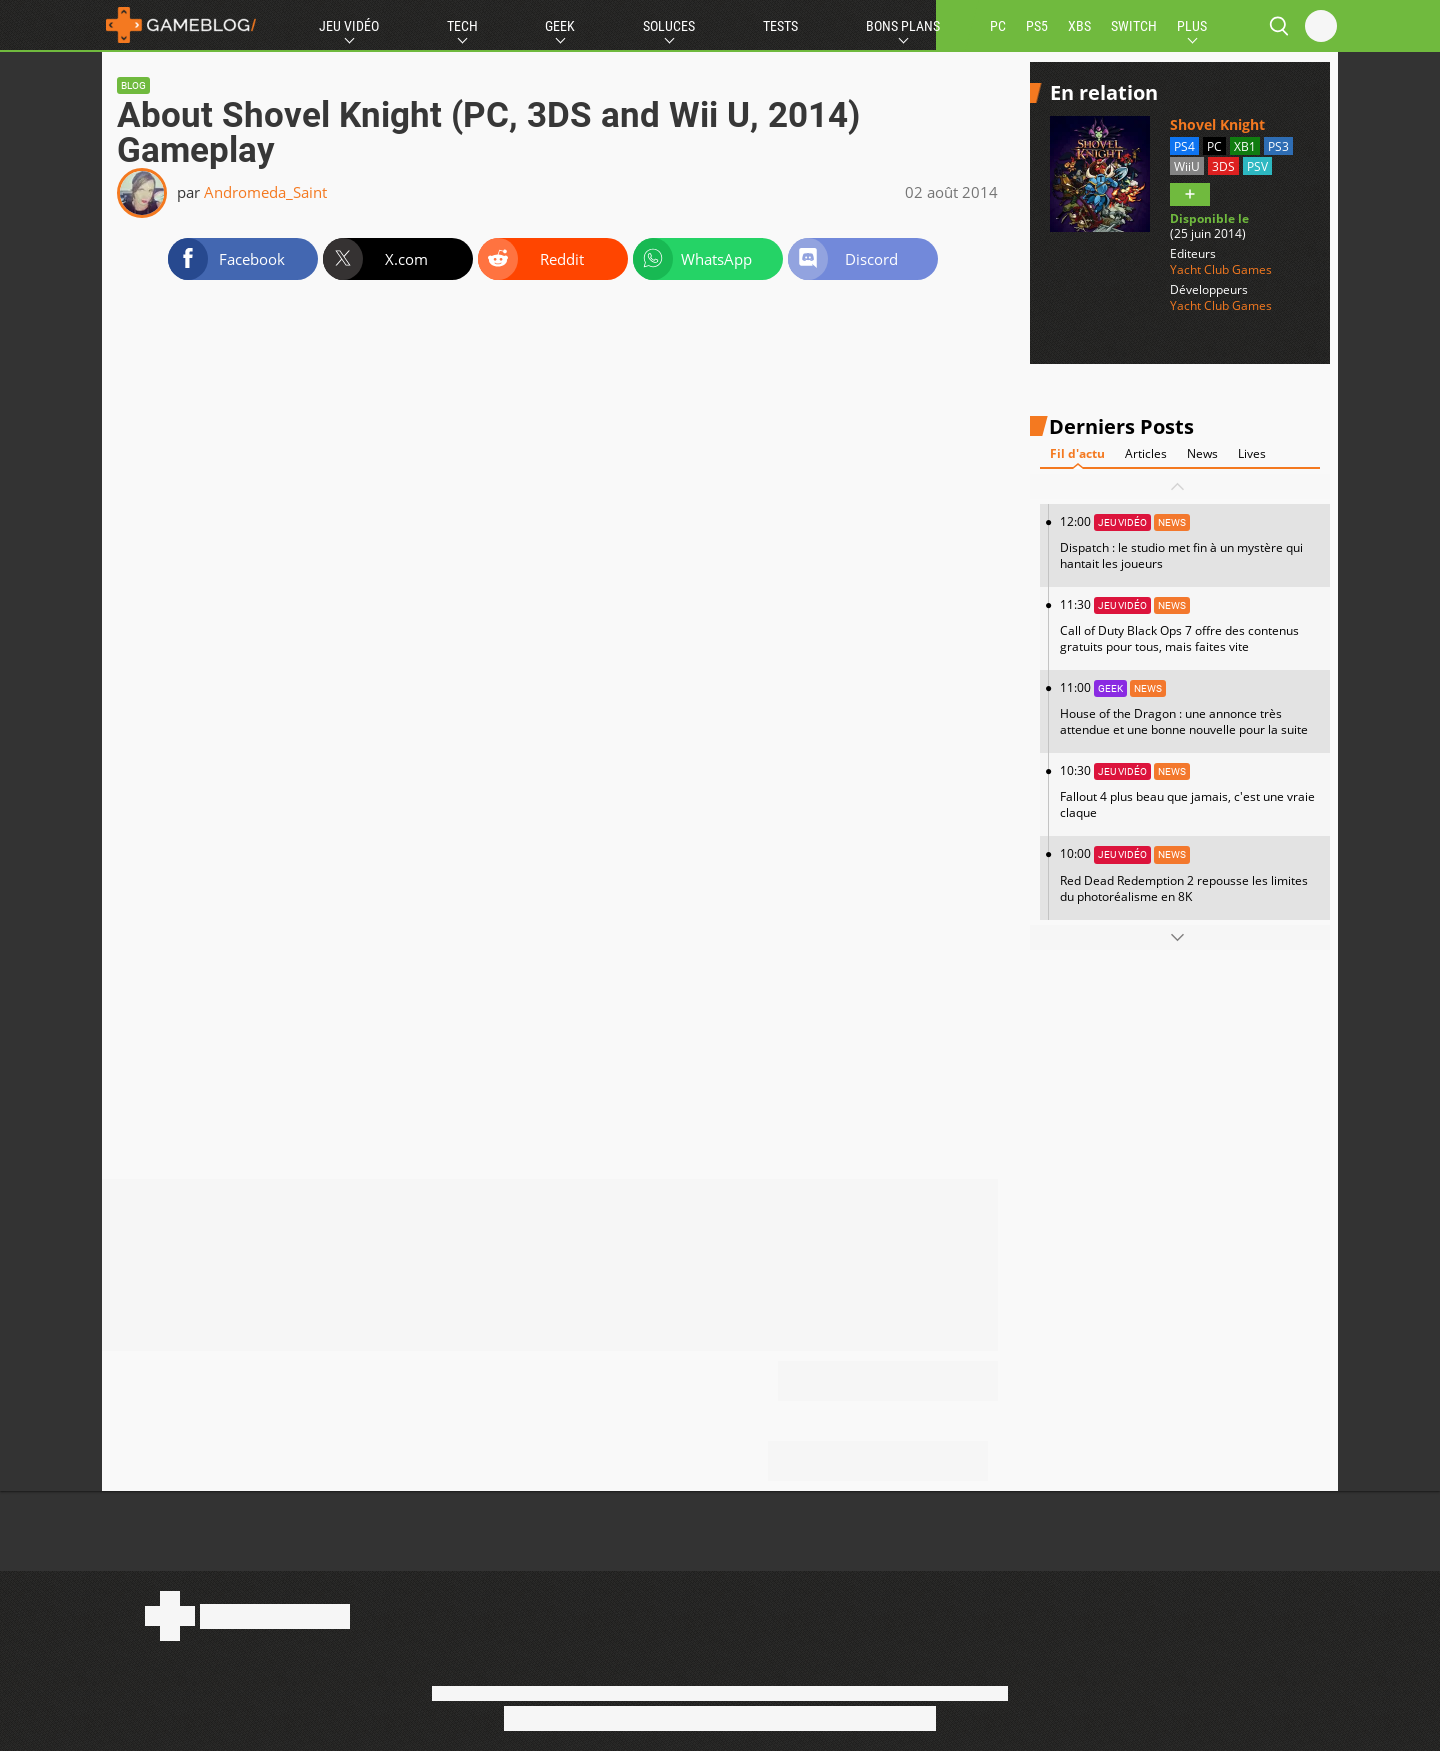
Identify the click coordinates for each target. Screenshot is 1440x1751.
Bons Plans (903, 26)
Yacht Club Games (1221, 270)
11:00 (1190, 708)
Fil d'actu (1077, 453)
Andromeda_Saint (265, 192)
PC (998, 26)
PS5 (1037, 26)
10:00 (1190, 874)
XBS (1079, 26)
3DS (1223, 166)
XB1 (1245, 146)
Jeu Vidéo (349, 26)
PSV (1257, 166)
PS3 (1278, 146)
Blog (133, 85)
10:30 (1190, 791)
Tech (462, 26)
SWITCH (1134, 26)
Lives (1252, 453)
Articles (1146, 453)
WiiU (1187, 166)
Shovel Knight (1217, 124)
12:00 (1190, 542)
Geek (560, 26)
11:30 (1190, 625)
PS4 (1184, 146)
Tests (780, 26)
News (1202, 453)
